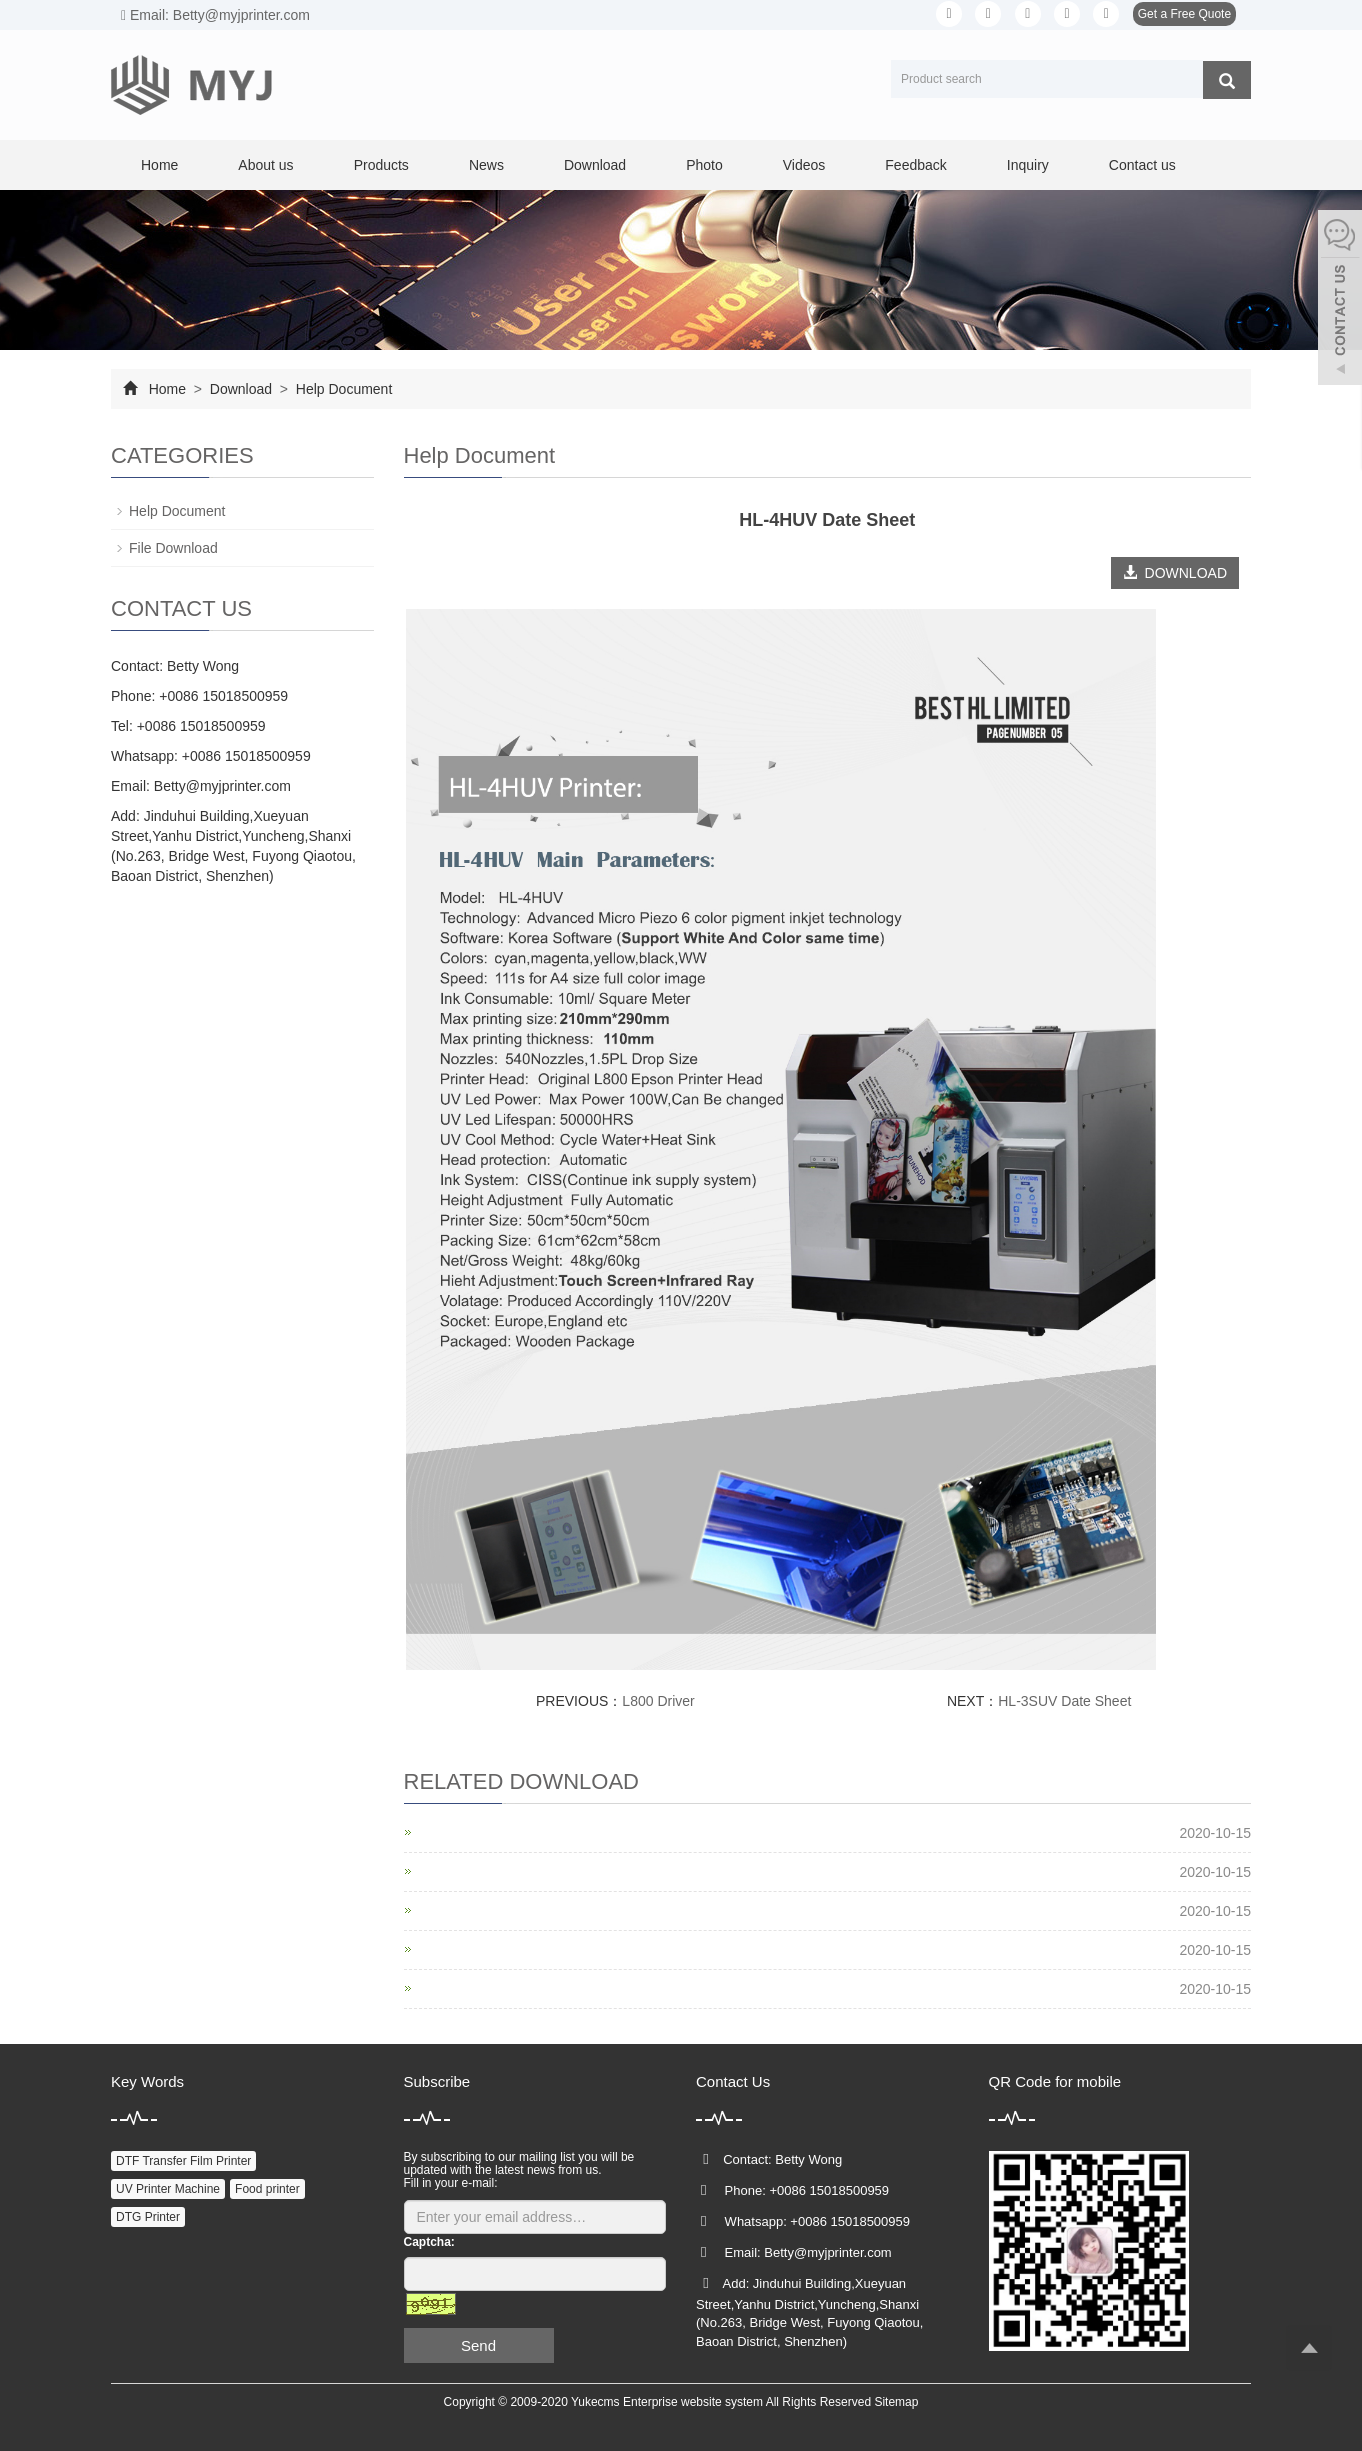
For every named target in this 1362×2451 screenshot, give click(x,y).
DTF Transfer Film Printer (183, 2161)
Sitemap (896, 2402)
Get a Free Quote (1184, 14)
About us (265, 165)
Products (381, 165)
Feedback (915, 165)
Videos (804, 165)
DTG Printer (148, 2217)
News (486, 165)
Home (159, 165)
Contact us (1142, 165)
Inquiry (1028, 165)
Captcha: (429, 2242)
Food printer (267, 2189)
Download (595, 165)
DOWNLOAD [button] (1175, 573)
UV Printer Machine (168, 2189)
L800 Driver (658, 1701)
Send (478, 2345)
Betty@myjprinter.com (222, 786)
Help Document (342, 389)
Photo (704, 165)
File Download (173, 548)
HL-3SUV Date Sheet (1064, 1701)
